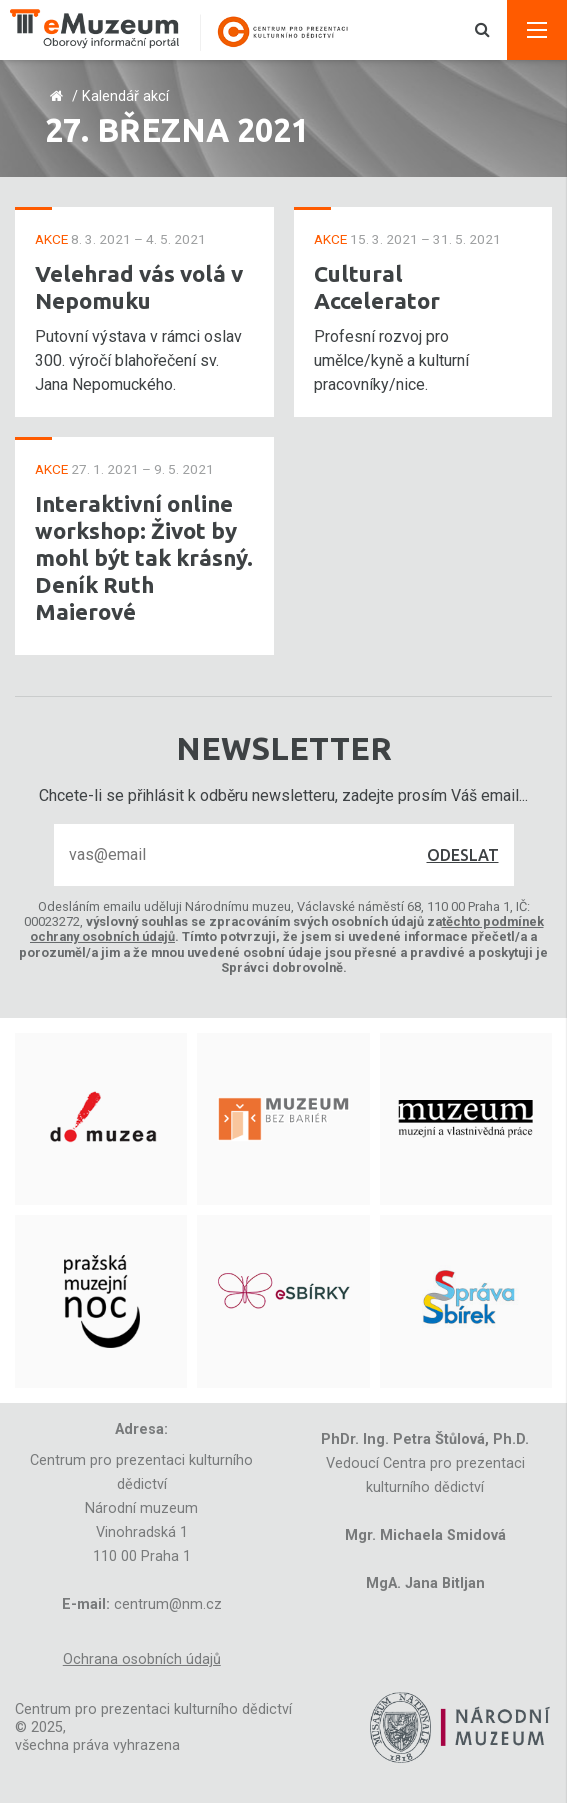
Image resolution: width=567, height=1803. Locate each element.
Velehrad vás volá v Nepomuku (139, 287)
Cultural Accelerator (377, 287)
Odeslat (463, 855)
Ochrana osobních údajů (142, 1659)
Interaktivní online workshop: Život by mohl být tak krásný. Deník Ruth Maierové (144, 557)
